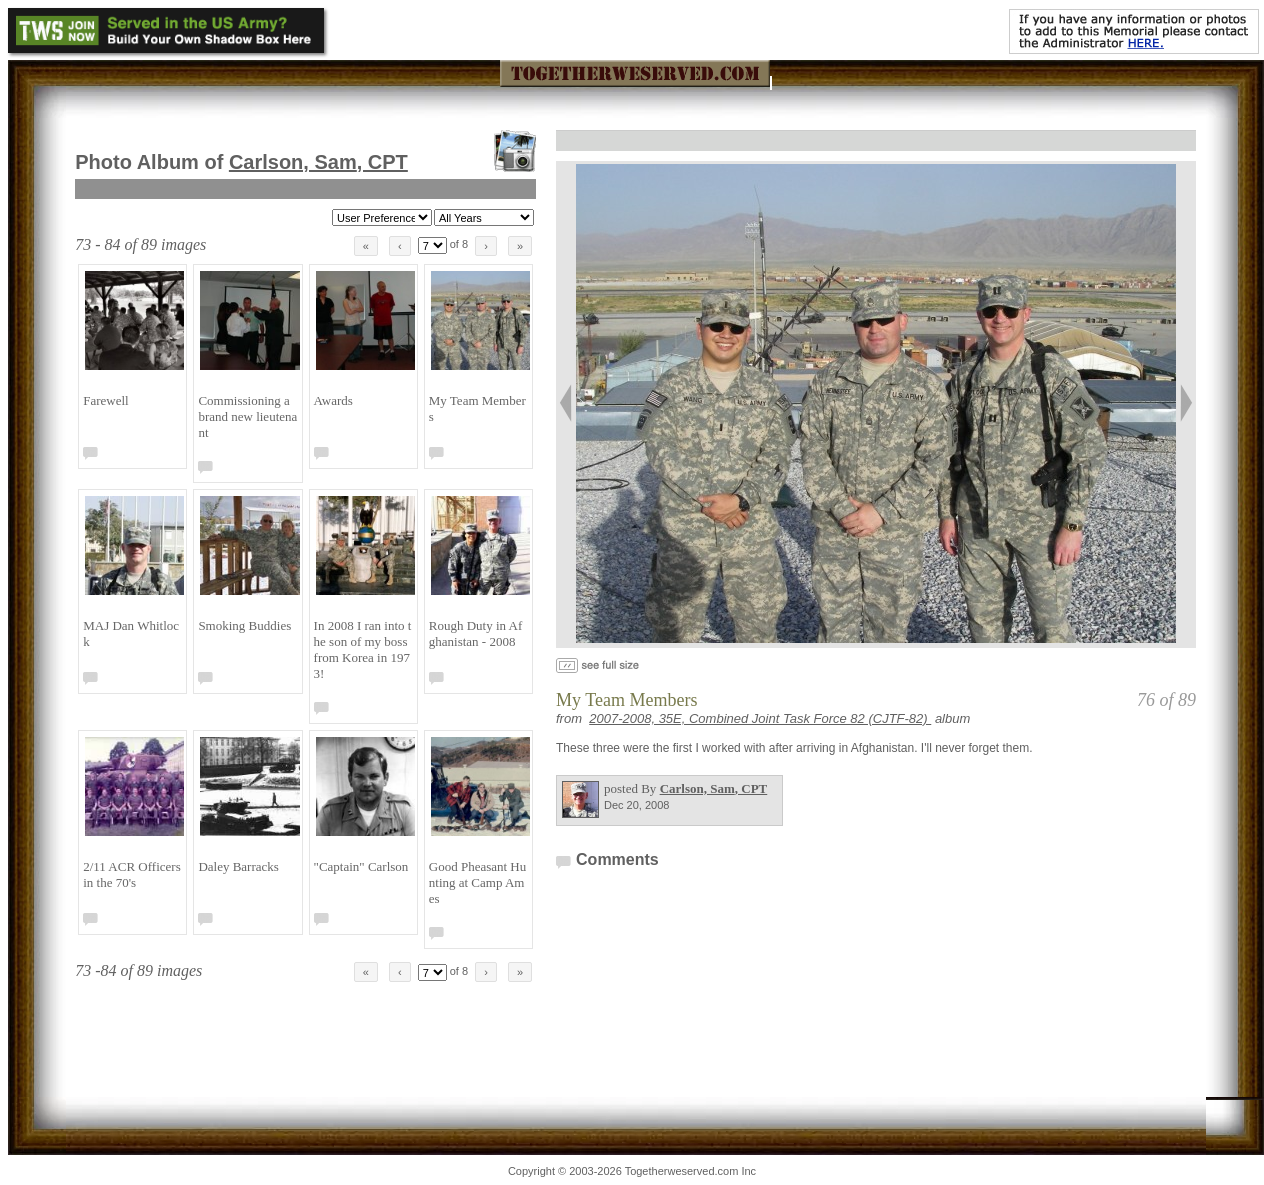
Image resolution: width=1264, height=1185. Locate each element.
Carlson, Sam (318, 162)
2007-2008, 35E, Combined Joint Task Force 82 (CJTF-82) (760, 718)
